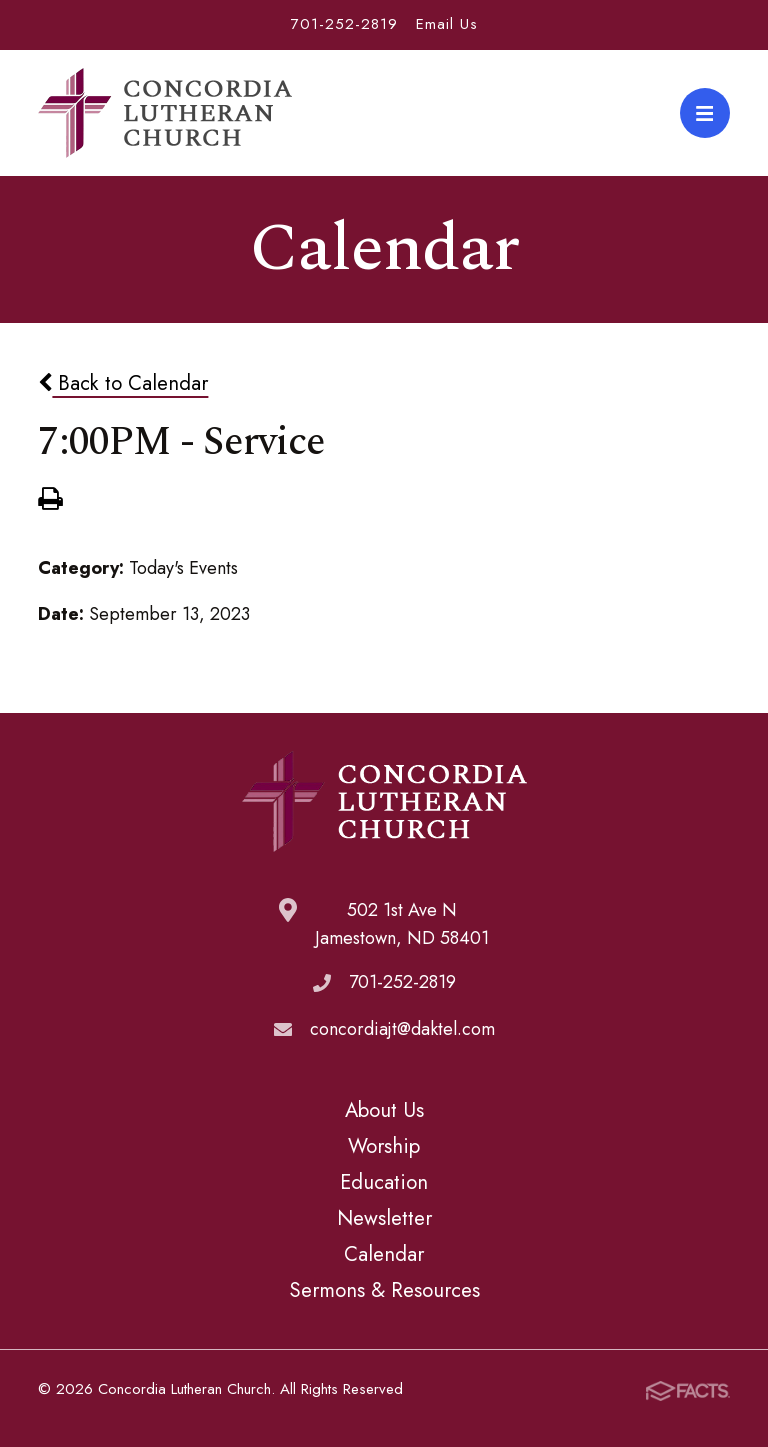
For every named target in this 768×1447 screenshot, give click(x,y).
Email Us (447, 24)
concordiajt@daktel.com (402, 1029)
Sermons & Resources (384, 1290)
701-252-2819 (344, 24)
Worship (384, 1146)
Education (384, 1182)
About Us (384, 1110)
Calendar (384, 1254)
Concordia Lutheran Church (165, 113)
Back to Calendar (123, 383)
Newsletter (384, 1218)
